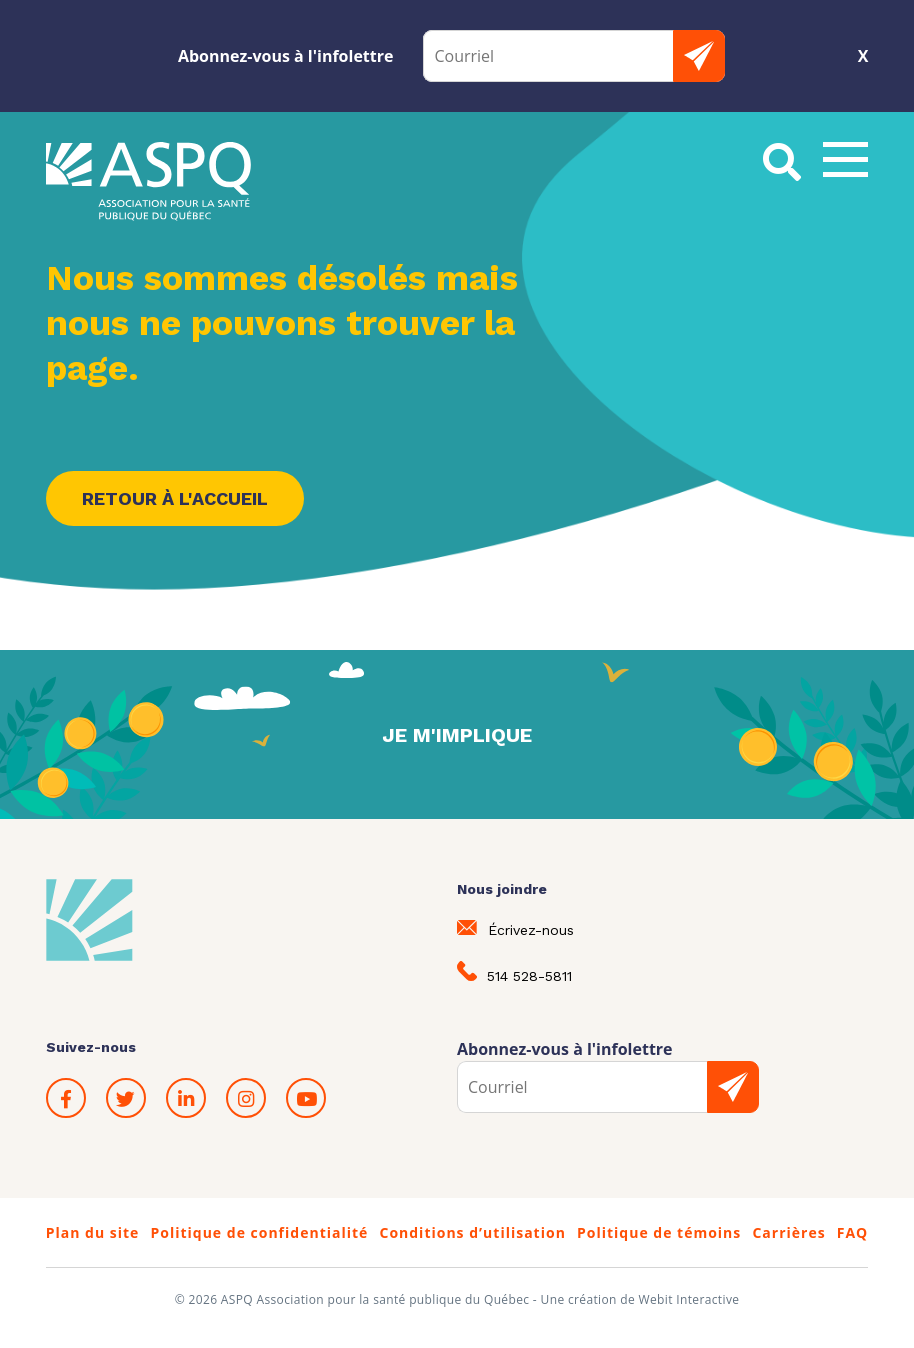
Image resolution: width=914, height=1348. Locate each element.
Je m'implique (457, 735)
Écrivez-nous (515, 929)
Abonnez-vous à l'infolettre (286, 56)
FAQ (853, 1232)
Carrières (788, 1232)
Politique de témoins (659, 1232)
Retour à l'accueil (175, 498)
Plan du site (93, 1232)
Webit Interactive (689, 1299)
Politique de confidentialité (259, 1232)
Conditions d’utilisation (472, 1232)
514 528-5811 (514, 972)
